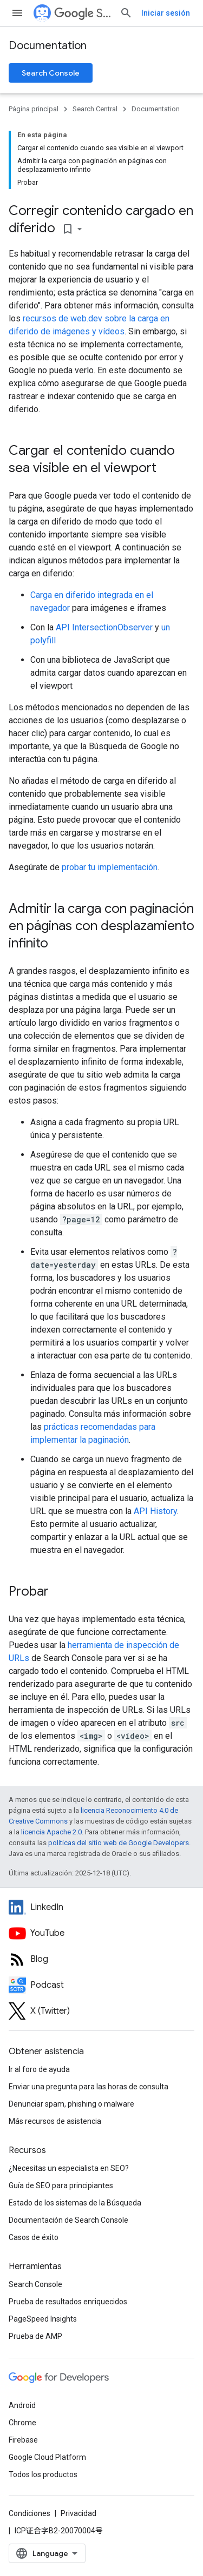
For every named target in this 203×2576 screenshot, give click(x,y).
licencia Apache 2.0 (51, 1832)
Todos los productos (43, 2474)
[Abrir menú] (17, 13)
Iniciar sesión (165, 13)
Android (22, 2405)
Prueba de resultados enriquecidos (68, 2301)
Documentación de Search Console (68, 2220)
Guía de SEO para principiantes (61, 2185)
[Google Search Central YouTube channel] (101, 1933)
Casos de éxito (33, 2237)
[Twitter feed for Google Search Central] (101, 2011)
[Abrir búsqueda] (126, 12)
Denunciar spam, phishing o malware (71, 2104)
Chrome (22, 2422)
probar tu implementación (110, 867)
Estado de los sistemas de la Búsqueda (75, 2202)
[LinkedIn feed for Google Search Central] (101, 1907)
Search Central (82, 13)
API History (155, 1511)
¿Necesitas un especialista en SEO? (69, 2168)
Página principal (33, 109)
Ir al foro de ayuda (39, 2069)
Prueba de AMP (35, 2336)
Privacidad (78, 2513)
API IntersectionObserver (104, 627)
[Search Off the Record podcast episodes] (101, 1985)
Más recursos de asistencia (55, 2121)
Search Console (51, 73)
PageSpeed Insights (43, 2319)
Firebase (23, 2440)
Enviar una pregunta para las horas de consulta (88, 2086)
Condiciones (29, 2513)
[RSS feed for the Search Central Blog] (101, 1959)
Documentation (48, 45)
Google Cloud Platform (47, 2457)
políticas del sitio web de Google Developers (118, 1843)
